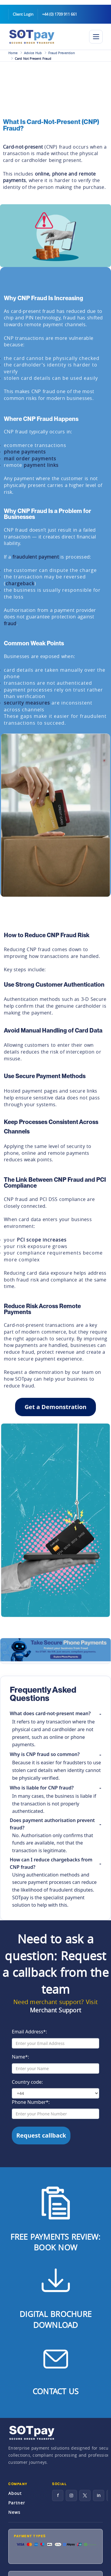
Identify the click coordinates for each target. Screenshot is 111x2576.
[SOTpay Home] (44, 36)
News (14, 2512)
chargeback (20, 583)
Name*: (20, 2057)
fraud (10, 623)
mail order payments (30, 458)
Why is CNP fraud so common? (45, 1754)
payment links (41, 465)
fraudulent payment (35, 557)
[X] (85, 2495)
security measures (27, 703)
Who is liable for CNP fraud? (42, 1787)
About (15, 2493)
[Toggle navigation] (96, 37)
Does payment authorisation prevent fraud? (52, 1824)
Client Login (23, 14)
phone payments (25, 451)
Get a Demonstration (55, 1407)
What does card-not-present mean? (50, 1713)
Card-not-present (23, 147)
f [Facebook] (58, 2495)
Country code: (27, 2082)
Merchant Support (55, 2010)
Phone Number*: (31, 2102)
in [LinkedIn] (99, 2495)
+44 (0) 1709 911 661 (59, 14)
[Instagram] (71, 2495)
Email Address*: (29, 2031)
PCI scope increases (42, 1239)
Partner (16, 2503)
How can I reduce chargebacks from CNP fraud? (51, 1863)
